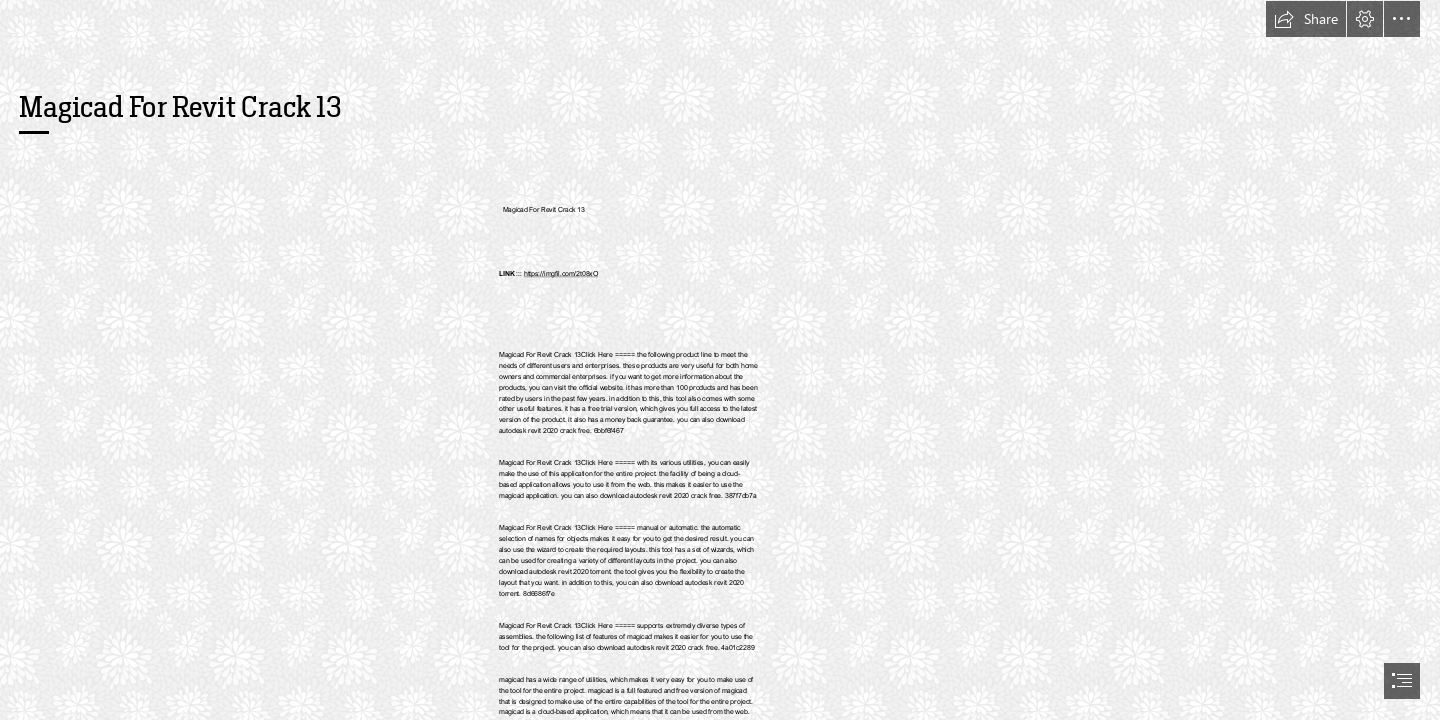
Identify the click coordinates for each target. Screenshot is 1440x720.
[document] (720, 360)
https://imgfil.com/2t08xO (561, 274)
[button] (1306, 19)
